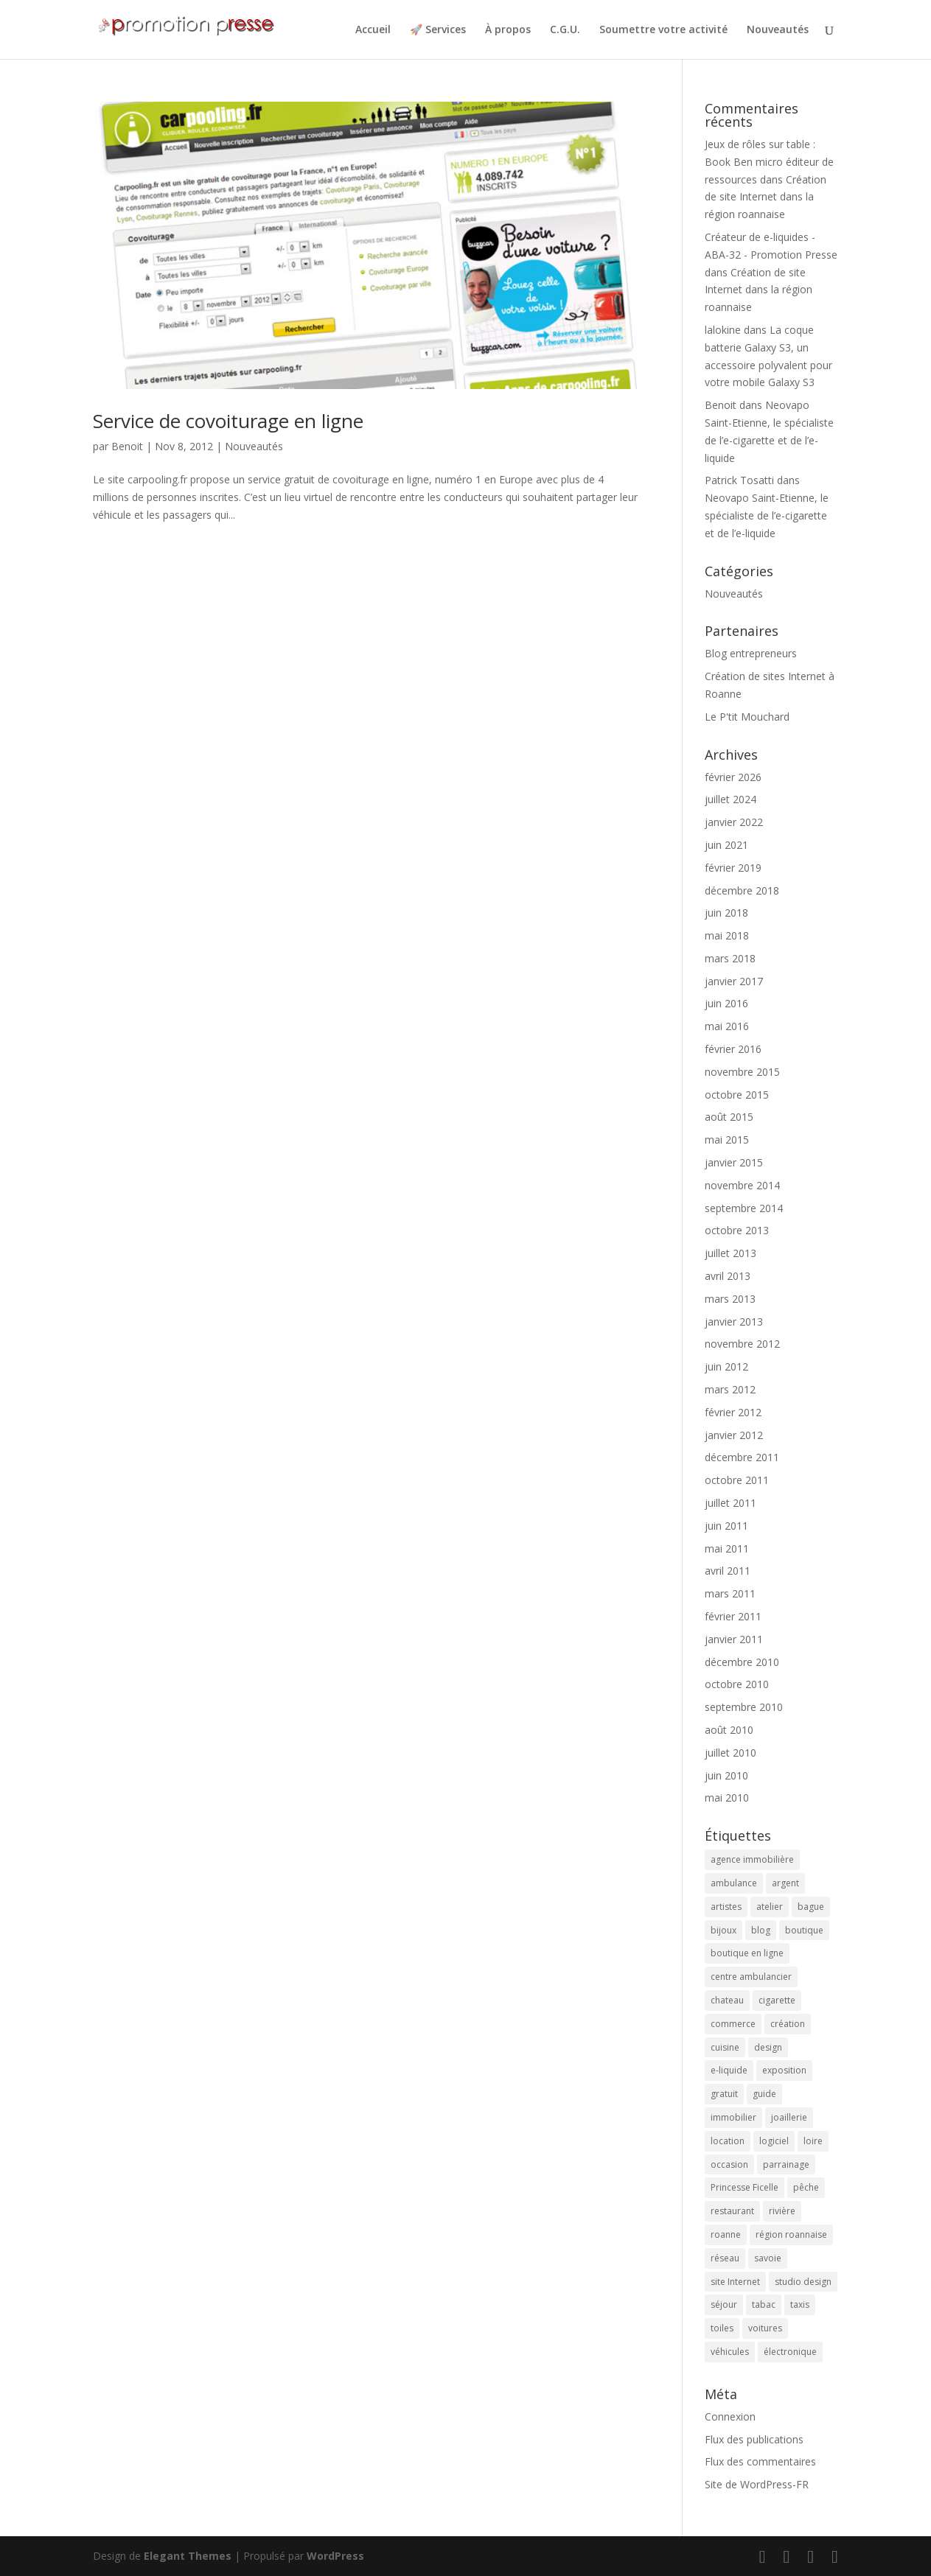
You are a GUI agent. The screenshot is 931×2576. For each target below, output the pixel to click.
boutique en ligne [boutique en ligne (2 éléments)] (747, 1953)
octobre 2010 (737, 1684)
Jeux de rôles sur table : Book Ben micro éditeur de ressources (769, 161)
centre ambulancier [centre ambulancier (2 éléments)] (751, 1976)
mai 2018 (727, 935)
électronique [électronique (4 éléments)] (790, 2351)
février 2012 (733, 1412)
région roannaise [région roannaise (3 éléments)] (791, 2234)
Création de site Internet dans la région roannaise (765, 197)
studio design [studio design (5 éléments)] (803, 2281)
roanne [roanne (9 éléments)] (726, 2234)
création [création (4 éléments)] (787, 2023)
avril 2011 (727, 1571)
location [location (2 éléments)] (728, 2141)
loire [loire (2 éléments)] (813, 2141)
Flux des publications (754, 2439)
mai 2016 (727, 1026)
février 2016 (733, 1049)
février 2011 (733, 1616)
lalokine (723, 330)
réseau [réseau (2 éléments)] (725, 2258)
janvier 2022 (734, 822)
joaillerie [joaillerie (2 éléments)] (789, 2117)
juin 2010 (726, 1775)
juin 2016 (726, 1003)
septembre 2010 (744, 1707)
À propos (508, 30)
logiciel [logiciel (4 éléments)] (774, 2141)
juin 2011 (726, 1526)
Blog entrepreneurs (751, 653)
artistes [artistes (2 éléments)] (726, 1906)
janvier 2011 (734, 1639)
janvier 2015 (734, 1162)
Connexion (730, 2416)
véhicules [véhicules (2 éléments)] (730, 2351)
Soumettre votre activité (663, 30)
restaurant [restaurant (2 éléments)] (732, 2211)
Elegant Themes (187, 2556)
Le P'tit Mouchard (747, 717)
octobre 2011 (737, 1480)
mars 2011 (730, 1593)
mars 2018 (730, 958)
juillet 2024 (730, 799)
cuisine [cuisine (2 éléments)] (725, 2047)
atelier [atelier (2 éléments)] (769, 1906)
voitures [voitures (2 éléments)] (765, 2328)
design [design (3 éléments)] (768, 2047)
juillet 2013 (730, 1253)
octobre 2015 (737, 1095)
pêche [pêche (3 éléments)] (806, 2187)
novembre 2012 (742, 1344)
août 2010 (729, 1730)
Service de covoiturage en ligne (228, 420)
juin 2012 (726, 1366)
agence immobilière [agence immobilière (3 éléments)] (752, 1859)
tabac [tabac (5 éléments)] (763, 2304)
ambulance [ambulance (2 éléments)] (734, 1883)
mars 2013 (730, 1299)
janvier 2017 (734, 981)
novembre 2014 (742, 1185)
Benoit (127, 446)
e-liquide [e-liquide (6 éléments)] (729, 2070)
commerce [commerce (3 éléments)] (733, 2023)
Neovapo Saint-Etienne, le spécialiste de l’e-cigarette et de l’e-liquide (767, 515)
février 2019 (733, 868)
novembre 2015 (742, 1072)
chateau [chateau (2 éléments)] (727, 2000)
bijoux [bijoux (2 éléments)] (723, 1930)
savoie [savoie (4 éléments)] (767, 2258)
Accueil (373, 30)
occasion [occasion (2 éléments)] (729, 2164)
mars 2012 (730, 1389)
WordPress (335, 2556)
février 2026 (733, 777)
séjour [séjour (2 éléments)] (724, 2304)
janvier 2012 (734, 1435)
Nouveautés (778, 30)
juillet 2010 (730, 1753)
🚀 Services (438, 30)
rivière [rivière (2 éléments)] (782, 2211)
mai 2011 (727, 1548)
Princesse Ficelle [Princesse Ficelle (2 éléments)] (744, 2187)
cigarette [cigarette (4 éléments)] (777, 2000)
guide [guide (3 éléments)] (764, 2093)
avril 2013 (727, 1276)
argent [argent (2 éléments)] (785, 1883)
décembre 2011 (742, 1457)
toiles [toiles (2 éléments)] (722, 2328)
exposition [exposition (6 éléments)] (784, 2070)
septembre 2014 (744, 1208)
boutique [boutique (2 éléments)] (804, 1930)
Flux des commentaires (760, 2461)
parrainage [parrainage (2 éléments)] (786, 2164)
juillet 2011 (730, 1503)
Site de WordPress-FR (757, 2484)
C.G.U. (565, 30)
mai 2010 (727, 1798)
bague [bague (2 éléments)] (811, 1906)
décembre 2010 (742, 1662)
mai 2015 (727, 1140)
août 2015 (729, 1117)
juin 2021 (726, 845)
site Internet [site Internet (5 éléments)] (735, 2281)
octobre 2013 (737, 1230)
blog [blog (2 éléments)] (760, 1930)
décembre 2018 (742, 890)
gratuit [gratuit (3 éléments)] (724, 2093)
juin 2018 (726, 913)
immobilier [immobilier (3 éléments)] (733, 2117)
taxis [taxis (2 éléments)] (799, 2304)
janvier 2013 (734, 1322)
